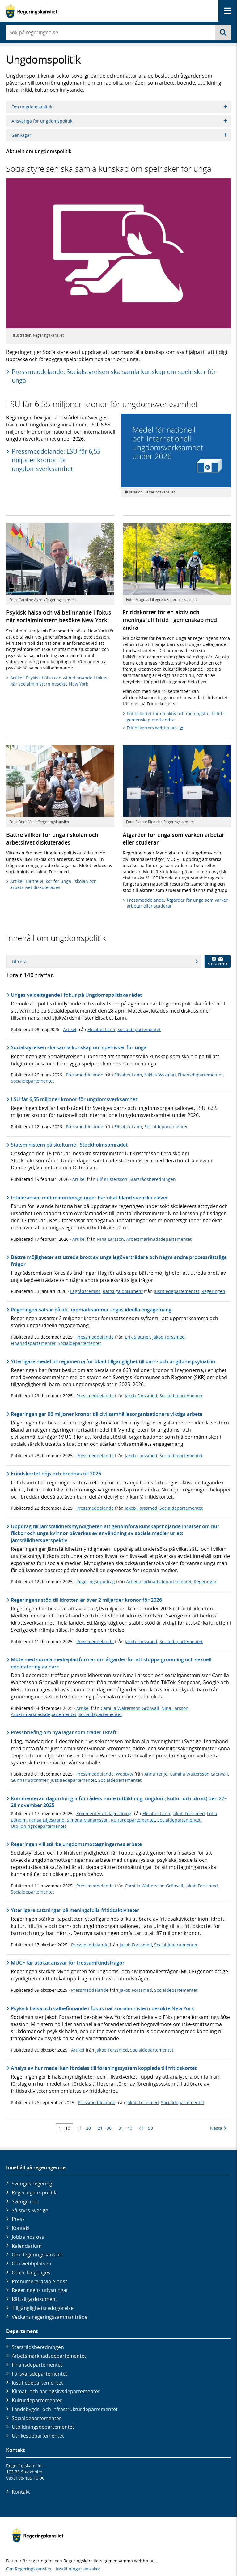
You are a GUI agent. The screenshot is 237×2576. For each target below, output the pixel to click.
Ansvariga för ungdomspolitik (119, 121)
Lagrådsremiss (85, 1291)
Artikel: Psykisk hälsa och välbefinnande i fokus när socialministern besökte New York (58, 681)
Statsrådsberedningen (152, 1179)
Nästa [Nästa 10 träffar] (218, 2128)
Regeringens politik (34, 2192)
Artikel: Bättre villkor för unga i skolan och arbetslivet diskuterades (53, 884)
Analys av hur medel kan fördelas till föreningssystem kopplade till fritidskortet (104, 2068)
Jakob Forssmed (168, 1337)
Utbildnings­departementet (43, 2426)
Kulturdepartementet (133, 1820)
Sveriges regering (32, 2183)
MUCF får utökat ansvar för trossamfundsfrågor (68, 1962)
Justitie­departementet (37, 2382)
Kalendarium (27, 2245)
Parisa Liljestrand (47, 1820)
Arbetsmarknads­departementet (49, 2355)
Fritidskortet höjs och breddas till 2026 (56, 1473)
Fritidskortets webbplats (155, 728)
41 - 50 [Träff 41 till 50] (146, 2128)
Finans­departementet (37, 2364)
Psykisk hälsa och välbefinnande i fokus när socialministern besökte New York (102, 2008)
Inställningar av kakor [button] (78, 2569)
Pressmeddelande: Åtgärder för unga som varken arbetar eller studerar (178, 903)
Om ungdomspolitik (119, 107)
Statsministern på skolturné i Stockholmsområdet (69, 1144)
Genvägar (119, 135)
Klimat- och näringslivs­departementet (56, 2391)
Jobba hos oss (28, 2237)
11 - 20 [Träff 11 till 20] (84, 2128)
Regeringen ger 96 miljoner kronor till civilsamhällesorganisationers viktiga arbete (106, 1414)
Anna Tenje (155, 1774)
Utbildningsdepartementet (38, 1826)
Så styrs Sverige (30, 2210)
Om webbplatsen (31, 2263)
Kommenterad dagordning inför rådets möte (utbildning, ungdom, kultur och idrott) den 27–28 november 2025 (119, 1802)
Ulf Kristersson (112, 1179)
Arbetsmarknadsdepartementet (159, 1239)
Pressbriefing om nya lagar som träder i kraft (63, 1732)
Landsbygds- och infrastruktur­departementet (65, 2409)
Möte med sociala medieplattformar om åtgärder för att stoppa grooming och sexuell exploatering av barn (111, 1663)
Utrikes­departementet (38, 2435)
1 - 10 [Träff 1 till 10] (64, 2128)
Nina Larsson (110, 1239)
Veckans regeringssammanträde (49, 2317)
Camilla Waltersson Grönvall (130, 1708)
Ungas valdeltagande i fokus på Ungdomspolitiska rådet (76, 995)
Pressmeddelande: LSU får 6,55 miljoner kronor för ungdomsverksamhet (56, 460)
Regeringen (213, 1291)
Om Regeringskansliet (37, 2254)
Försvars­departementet (39, 2373)
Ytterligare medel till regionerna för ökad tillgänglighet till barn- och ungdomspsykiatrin (113, 1361)
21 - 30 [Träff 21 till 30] (105, 2128)
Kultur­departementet (37, 2400)
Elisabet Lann (101, 1029)
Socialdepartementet (139, 1029)
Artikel (69, 1029)
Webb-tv (124, 1774)
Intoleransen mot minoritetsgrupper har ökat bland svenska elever (89, 1197)
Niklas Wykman (160, 1075)
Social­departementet (36, 2418)
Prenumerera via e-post (39, 2281)
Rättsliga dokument (123, 1291)
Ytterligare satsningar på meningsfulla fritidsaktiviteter (75, 1910)
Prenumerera (217, 961)
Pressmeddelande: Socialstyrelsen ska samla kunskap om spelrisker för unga (114, 375)
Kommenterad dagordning (103, 1813)
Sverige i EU (25, 2201)
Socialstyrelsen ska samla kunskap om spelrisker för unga (78, 1047)
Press (18, 2219)
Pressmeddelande (84, 1075)
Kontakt (21, 2228)
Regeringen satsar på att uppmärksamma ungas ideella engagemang (91, 1309)
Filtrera (105, 961)
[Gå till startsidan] (31, 11)
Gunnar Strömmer (30, 1780)
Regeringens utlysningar (40, 2290)
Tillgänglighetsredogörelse (43, 2308)
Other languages (31, 2272)
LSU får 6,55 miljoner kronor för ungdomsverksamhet (74, 1099)
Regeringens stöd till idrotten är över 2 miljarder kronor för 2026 (86, 1599)
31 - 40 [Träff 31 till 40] (125, 2128)
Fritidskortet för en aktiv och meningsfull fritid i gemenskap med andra (176, 717)
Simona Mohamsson (88, 1820)
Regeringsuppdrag (95, 1581)
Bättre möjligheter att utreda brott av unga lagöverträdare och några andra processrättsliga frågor (119, 1260)
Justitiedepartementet (176, 1291)
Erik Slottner (137, 1337)
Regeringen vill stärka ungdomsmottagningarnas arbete (76, 1844)
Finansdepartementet (200, 1075)
